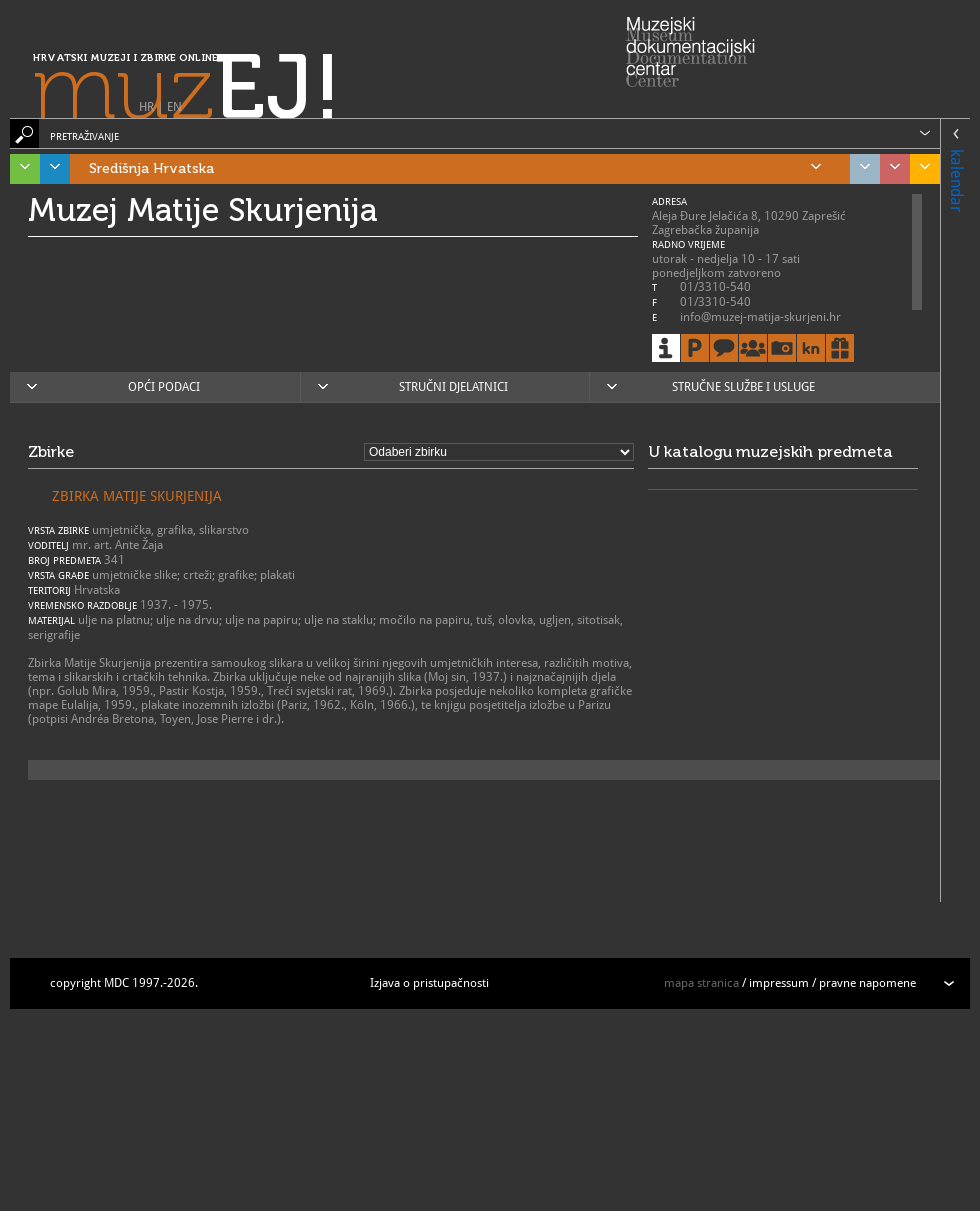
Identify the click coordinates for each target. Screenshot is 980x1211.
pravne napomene (867, 983)
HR (146, 107)
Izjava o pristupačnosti (429, 983)
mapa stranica (701, 983)
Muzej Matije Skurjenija (202, 210)
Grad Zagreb (860, 169)
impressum (779, 983)
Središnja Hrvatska (455, 169)
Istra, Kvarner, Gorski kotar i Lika (20, 169)
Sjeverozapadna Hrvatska (890, 169)
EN (174, 107)
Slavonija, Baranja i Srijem (920, 169)
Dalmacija (50, 169)
